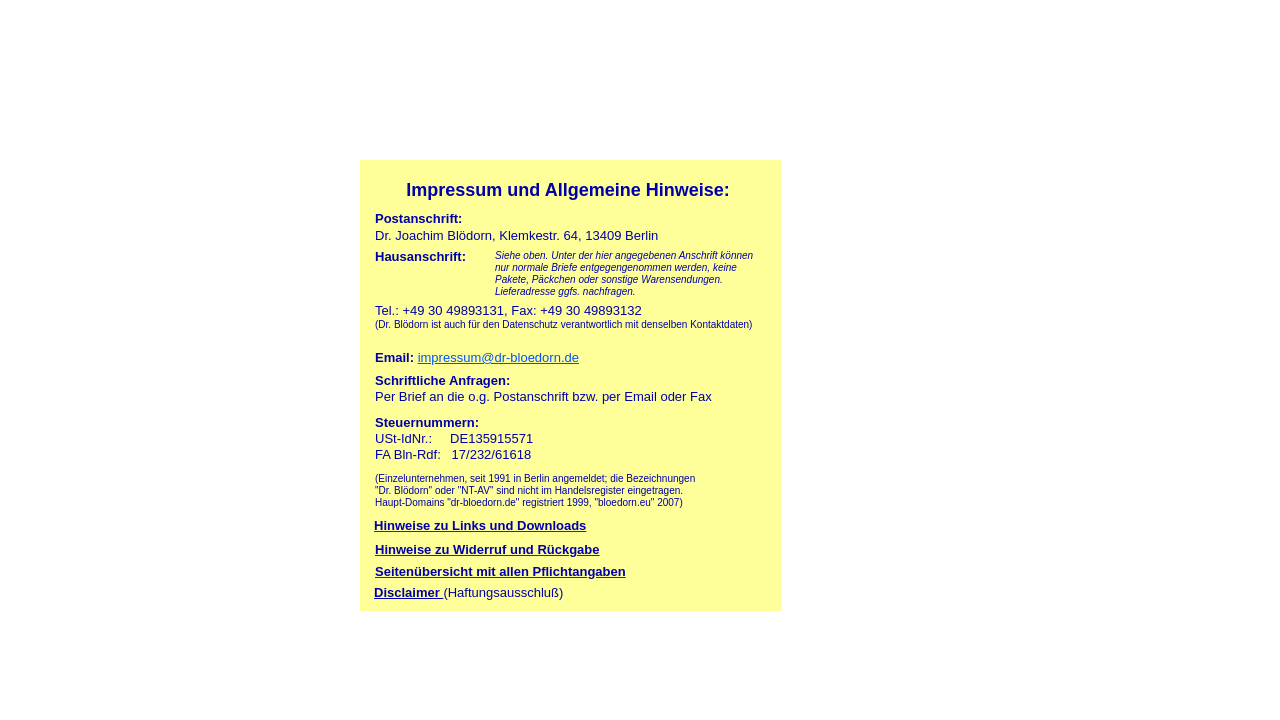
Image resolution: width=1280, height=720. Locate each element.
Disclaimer (408, 592)
